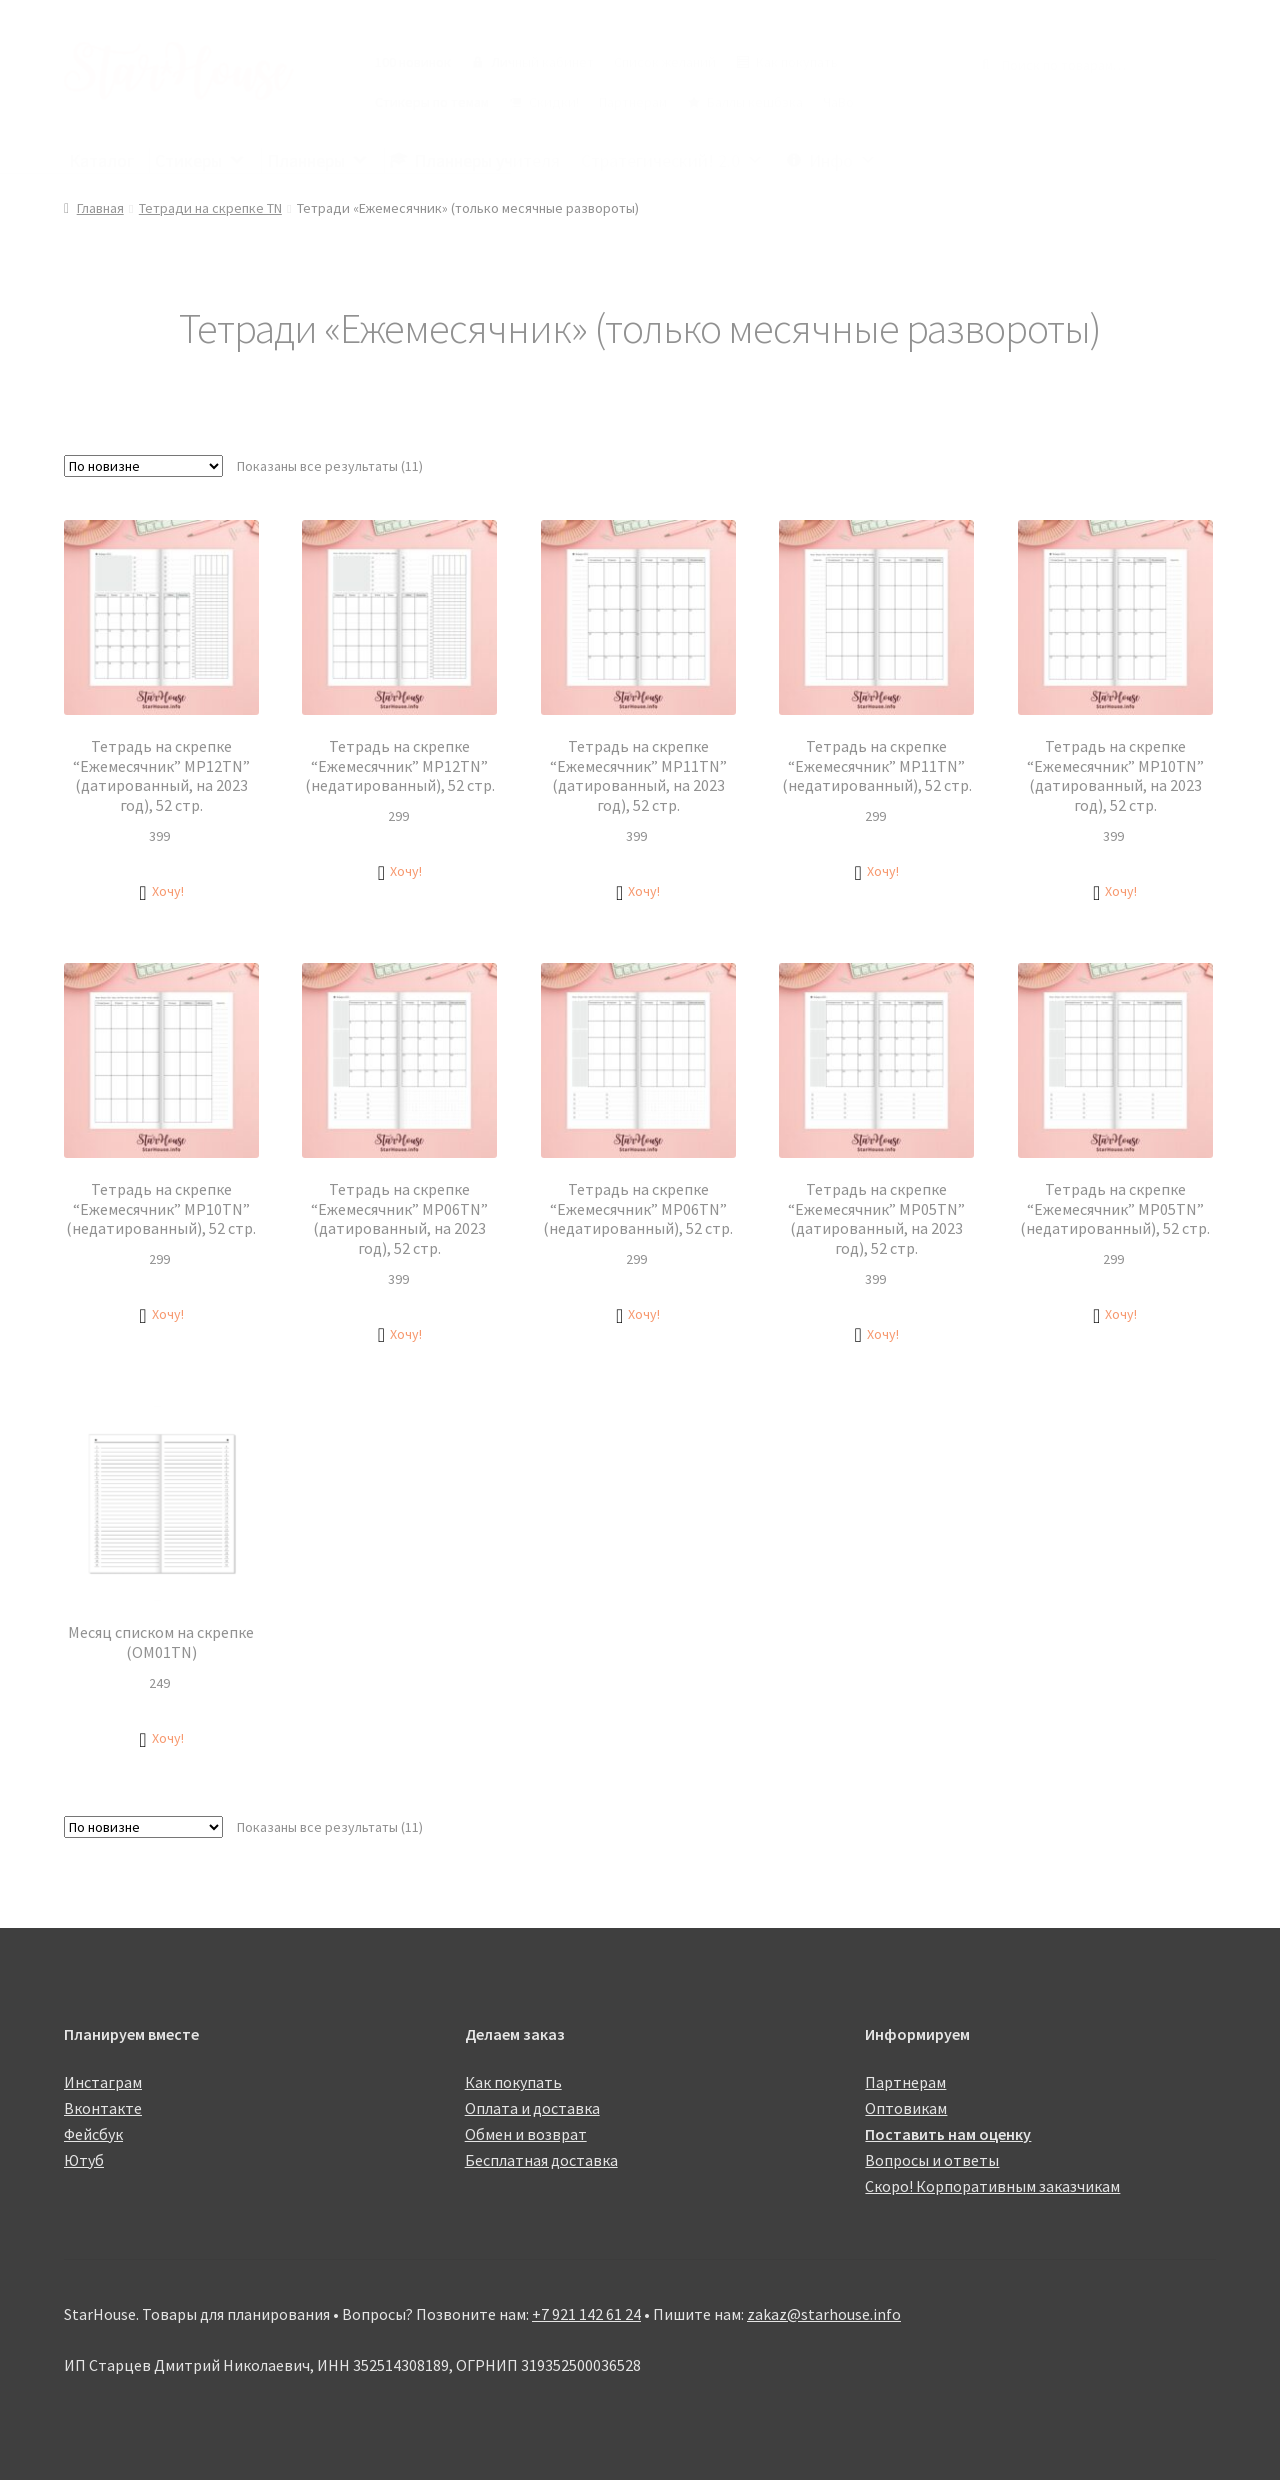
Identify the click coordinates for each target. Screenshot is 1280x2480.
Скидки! (554, 102)
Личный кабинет (542, 62)
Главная (100, 208)
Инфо (843, 160)
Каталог (101, 160)
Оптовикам (906, 2108)
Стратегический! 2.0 (672, 160)
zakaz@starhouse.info (824, 2314)
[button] (161, 891)
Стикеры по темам (432, 102)
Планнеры (318, 160)
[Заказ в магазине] (143, 466)
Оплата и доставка (532, 2108)
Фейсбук (93, 2134)
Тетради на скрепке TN (210, 208)
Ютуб (84, 2160)
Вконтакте (103, 2108)
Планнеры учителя (487, 160)
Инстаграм (103, 2082)
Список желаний (665, 62)
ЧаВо (838, 102)
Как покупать (797, 62)
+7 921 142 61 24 (586, 2314)
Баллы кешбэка (755, 102)
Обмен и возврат (526, 2134)
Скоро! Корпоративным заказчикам (992, 2186)
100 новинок (413, 62)
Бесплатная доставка (541, 2160)
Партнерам (633, 102)
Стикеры (200, 160)
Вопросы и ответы (932, 2160)
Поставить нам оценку (948, 2134)
